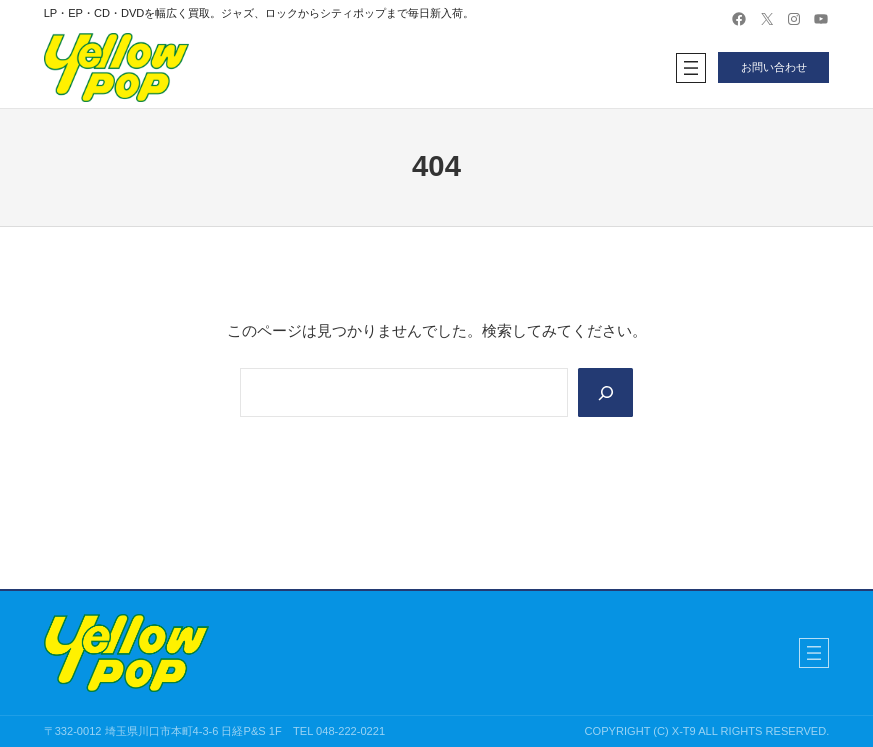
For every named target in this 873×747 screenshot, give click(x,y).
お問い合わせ (774, 67)
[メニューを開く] (691, 68)
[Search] (605, 393)
